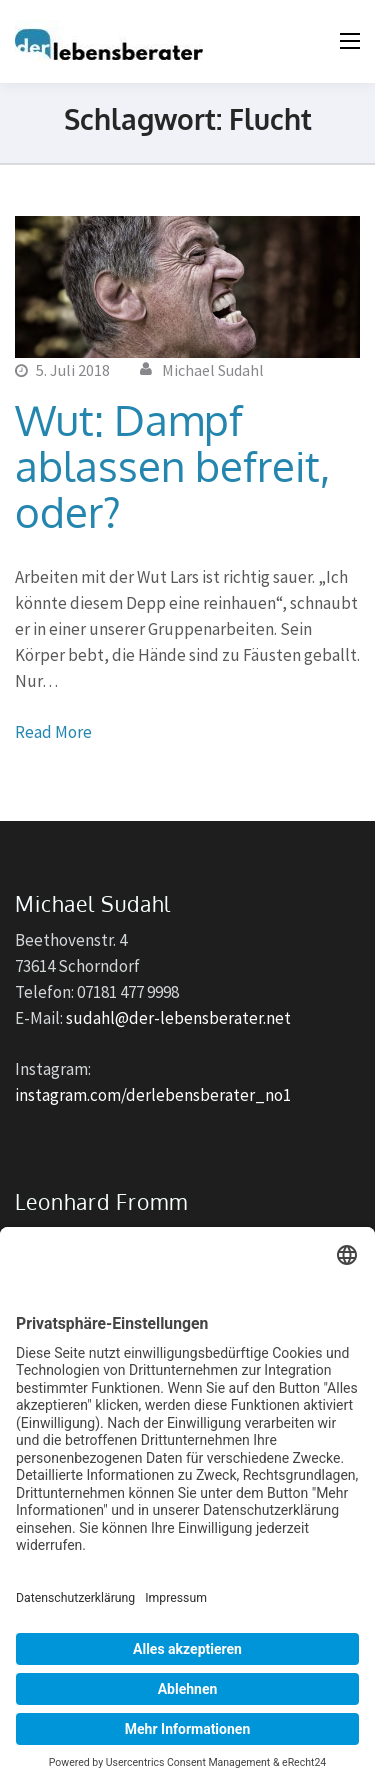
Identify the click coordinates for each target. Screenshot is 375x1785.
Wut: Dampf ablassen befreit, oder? (172, 465)
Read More (53, 732)
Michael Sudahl (213, 370)
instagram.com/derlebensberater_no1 (153, 1095)
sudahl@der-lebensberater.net (178, 1018)
